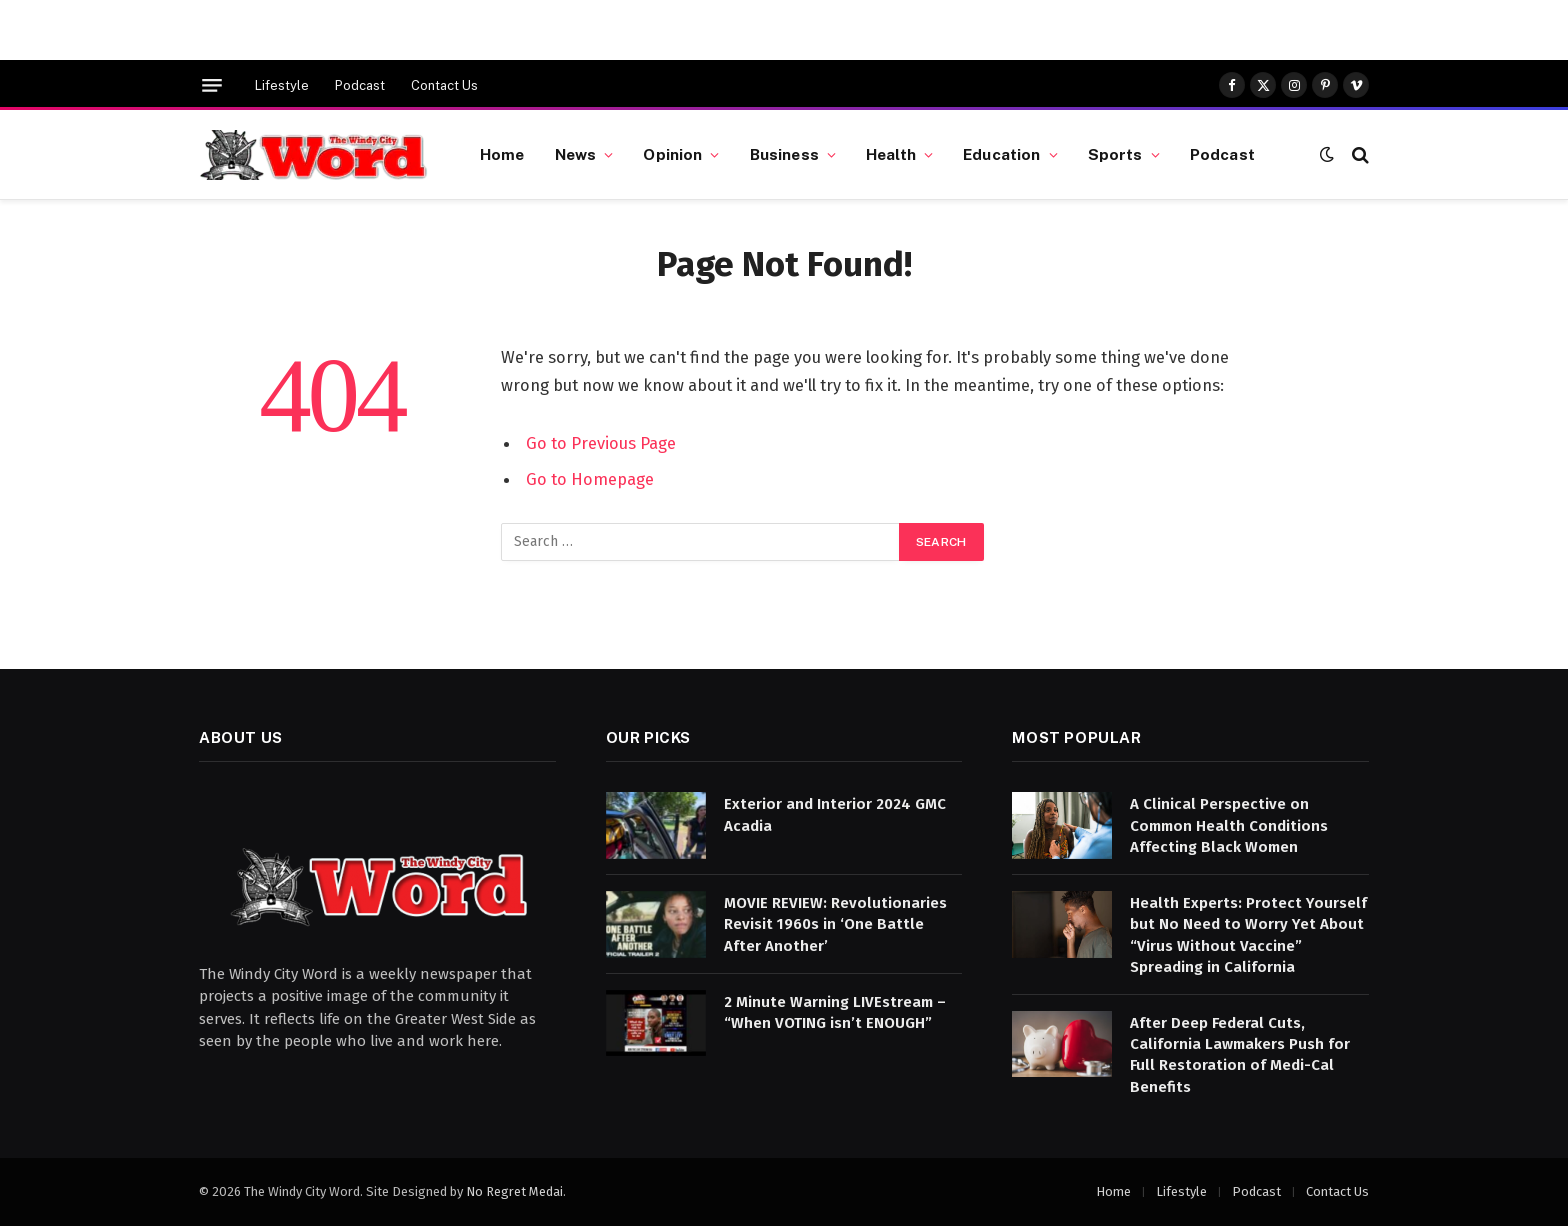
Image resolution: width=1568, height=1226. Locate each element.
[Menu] (212, 85)
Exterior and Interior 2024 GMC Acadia (835, 814)
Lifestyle (282, 85)
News (576, 154)
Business (784, 154)
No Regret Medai (514, 1191)
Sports (1115, 154)
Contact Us (444, 85)
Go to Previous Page (601, 443)
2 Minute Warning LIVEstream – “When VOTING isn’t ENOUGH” (835, 1012)
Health (891, 154)
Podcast (360, 85)
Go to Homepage (590, 479)
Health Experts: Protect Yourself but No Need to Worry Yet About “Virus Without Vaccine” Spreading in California (1248, 935)
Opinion (672, 154)
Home (502, 154)
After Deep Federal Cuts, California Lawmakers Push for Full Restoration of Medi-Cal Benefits (1240, 1055)
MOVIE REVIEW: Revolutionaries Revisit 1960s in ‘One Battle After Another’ (835, 924)
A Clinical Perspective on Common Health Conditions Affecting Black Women (1229, 825)
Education (1001, 154)
